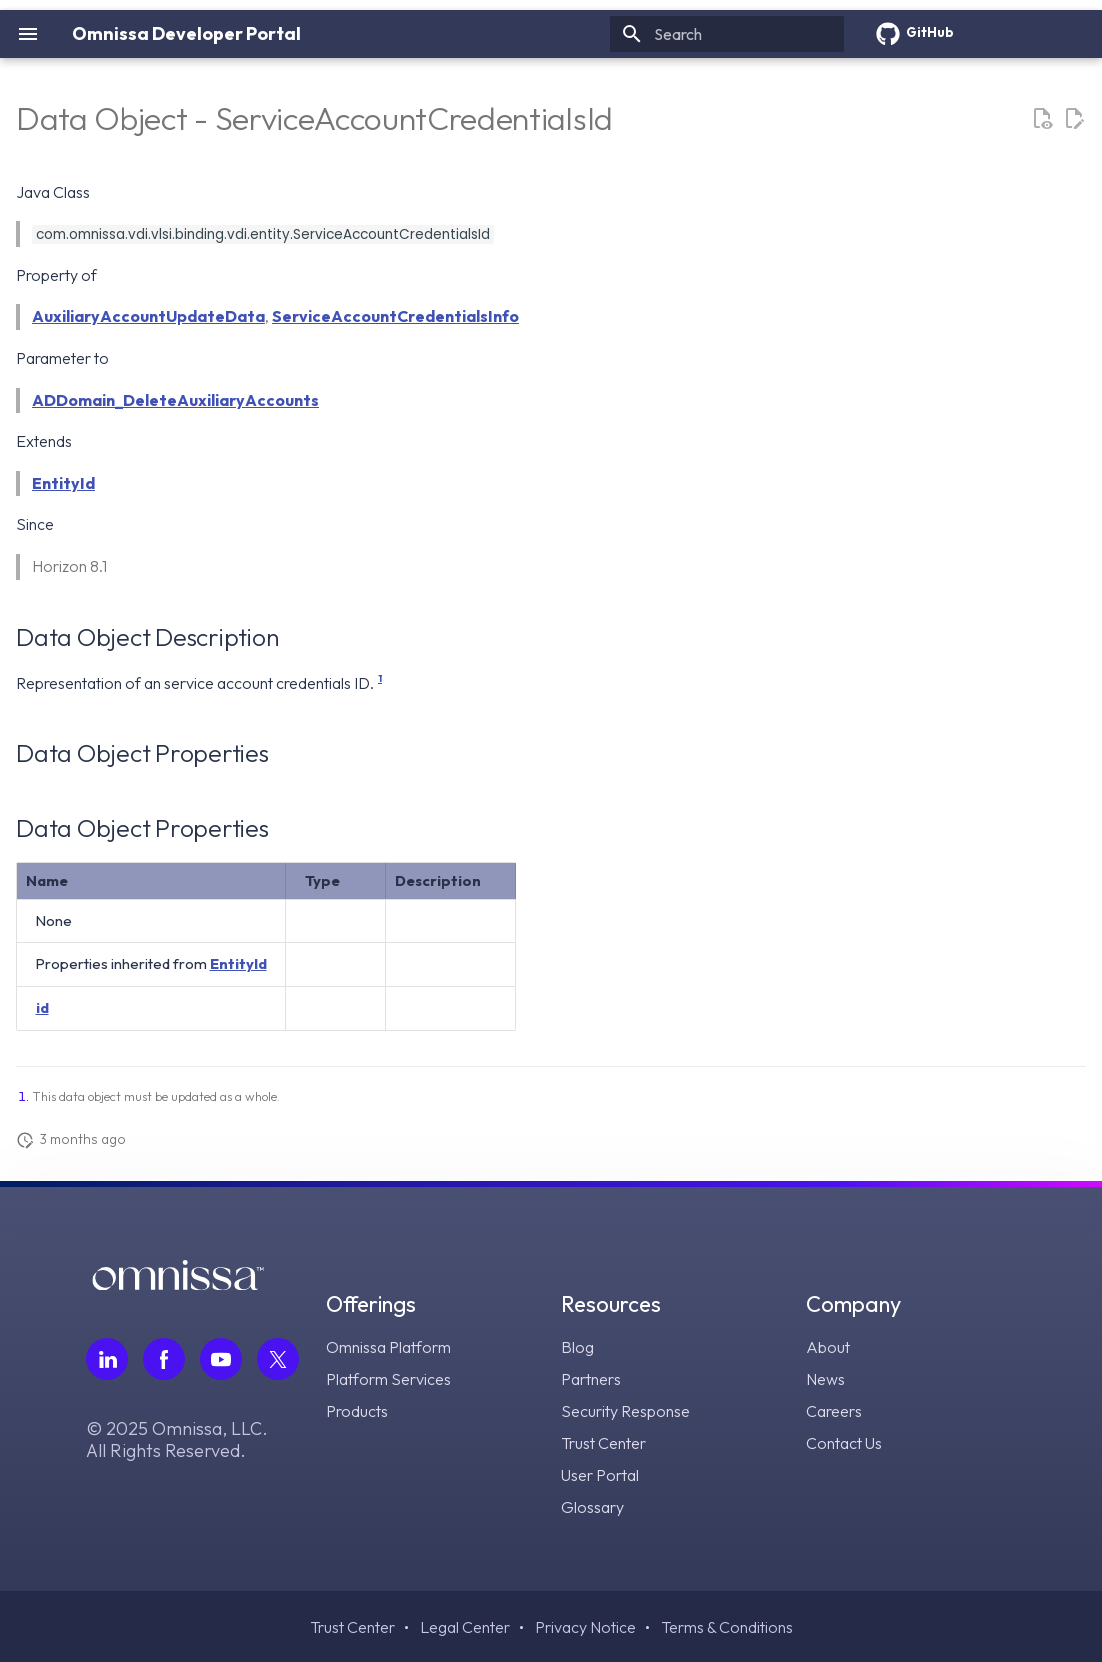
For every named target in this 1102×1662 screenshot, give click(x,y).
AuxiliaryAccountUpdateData (148, 316)
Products (357, 1411)
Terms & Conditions (727, 1627)
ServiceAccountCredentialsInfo (395, 316)
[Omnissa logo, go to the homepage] (178, 1284)
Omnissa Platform (388, 1347)
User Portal (600, 1475)
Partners (591, 1379)
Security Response (625, 1411)
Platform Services (388, 1379)
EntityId (63, 483)
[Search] (727, 34)
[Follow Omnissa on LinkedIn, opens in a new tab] (107, 1359)
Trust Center (603, 1443)
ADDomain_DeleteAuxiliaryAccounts (175, 400)
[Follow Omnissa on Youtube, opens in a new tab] (221, 1359)
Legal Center (465, 1627)
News (825, 1379)
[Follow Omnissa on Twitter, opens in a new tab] (278, 1359)
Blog (577, 1347)
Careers (834, 1411)
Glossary (592, 1507)
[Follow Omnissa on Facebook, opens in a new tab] (164, 1359)
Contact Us (844, 1443)
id (42, 1007)
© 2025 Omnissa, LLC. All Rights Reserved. (177, 1440)
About (828, 1347)
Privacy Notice (585, 1627)
